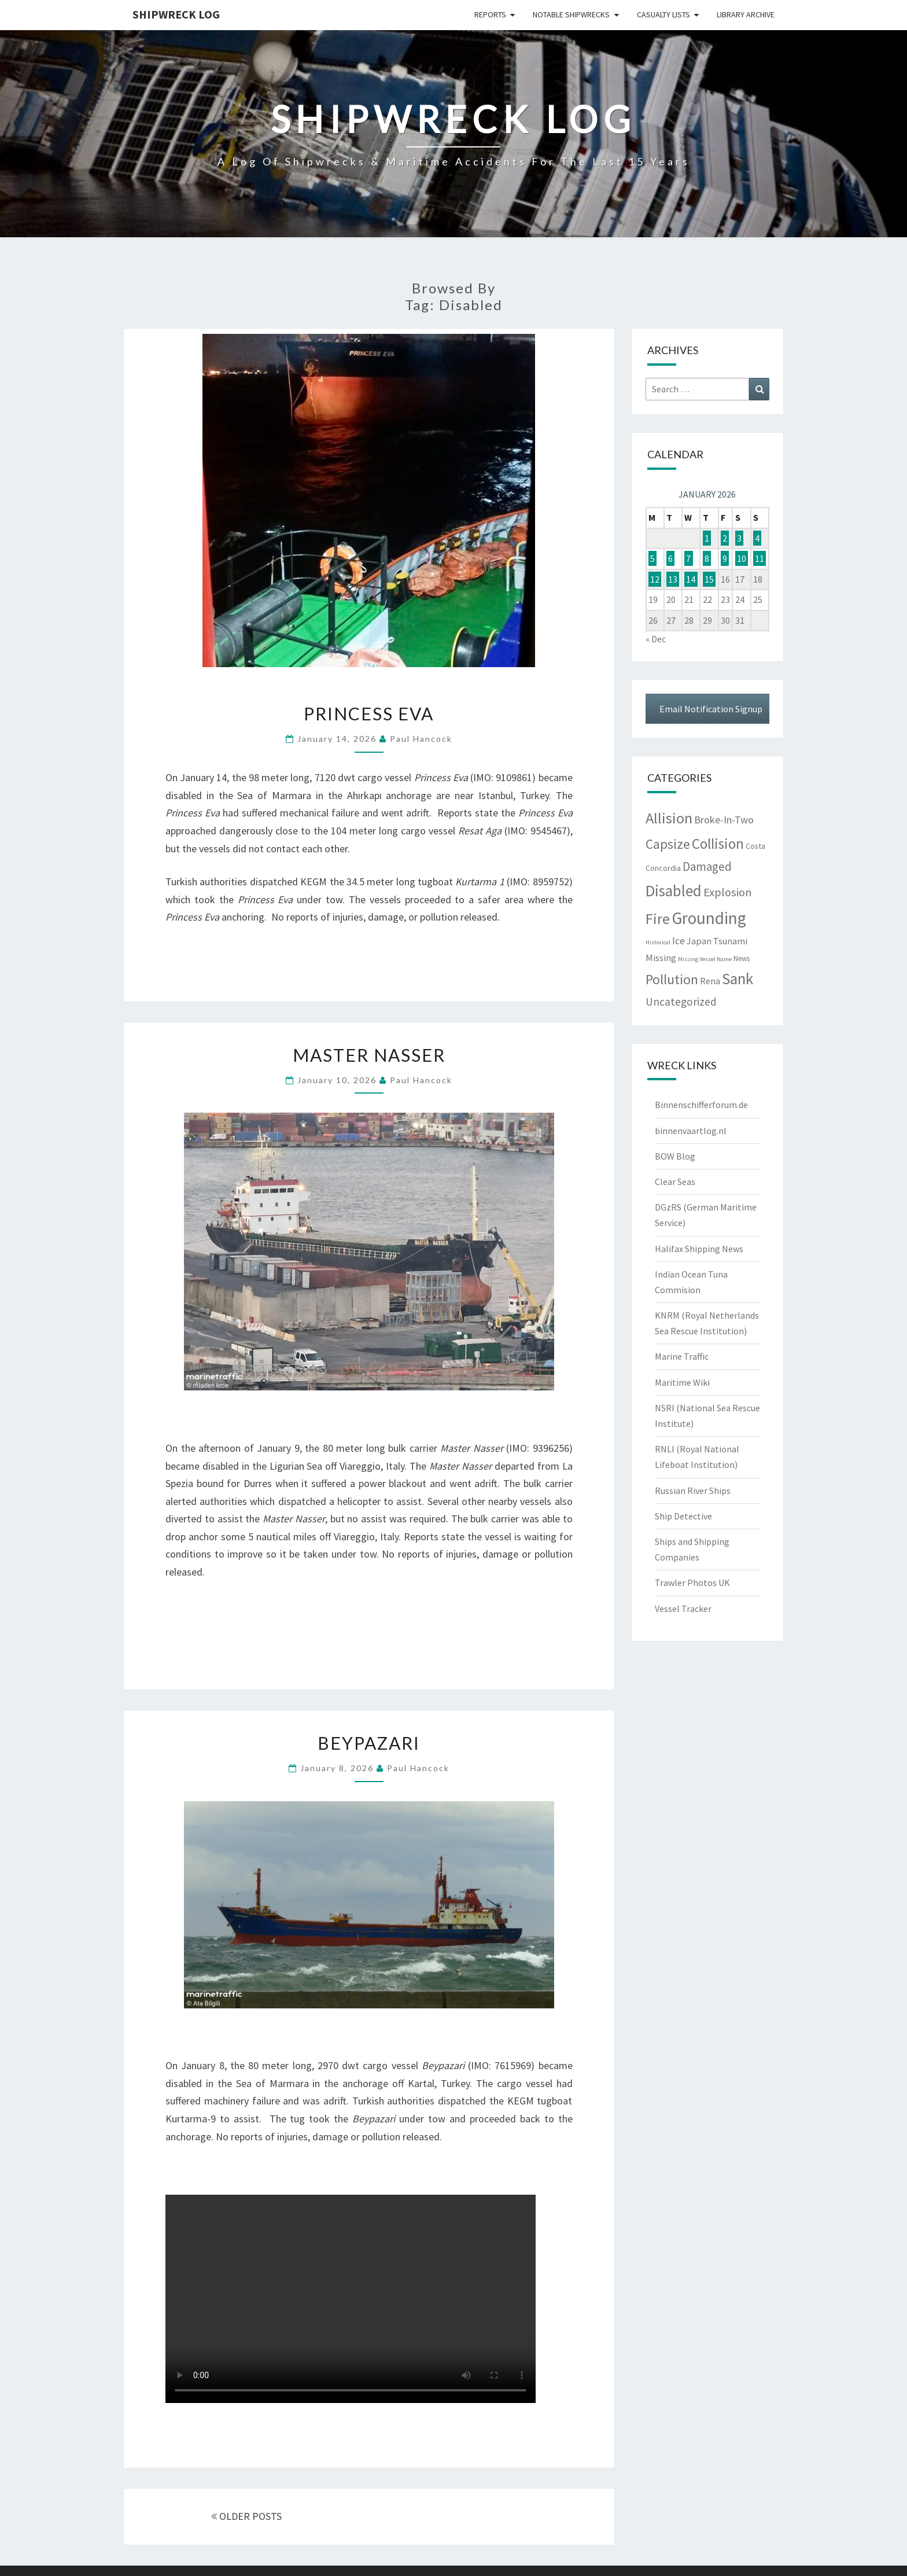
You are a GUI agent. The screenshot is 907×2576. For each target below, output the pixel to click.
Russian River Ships (693, 1490)
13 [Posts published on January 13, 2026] (672, 579)
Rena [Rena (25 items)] (710, 981)
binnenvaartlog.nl (691, 1130)
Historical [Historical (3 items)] (658, 942)
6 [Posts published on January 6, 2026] (670, 558)
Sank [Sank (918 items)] (737, 978)
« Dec (656, 639)
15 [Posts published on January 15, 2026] (709, 579)
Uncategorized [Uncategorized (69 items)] (681, 1002)
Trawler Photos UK (692, 1582)
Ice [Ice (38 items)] (678, 940)
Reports (490, 14)
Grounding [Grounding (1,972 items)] (709, 918)
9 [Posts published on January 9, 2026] (724, 558)
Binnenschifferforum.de (701, 1104)
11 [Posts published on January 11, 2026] (759, 558)
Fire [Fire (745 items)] (658, 918)
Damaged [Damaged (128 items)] (707, 866)
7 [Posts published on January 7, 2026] (688, 558)
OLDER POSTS (246, 2516)
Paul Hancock (421, 739)
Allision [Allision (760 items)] (669, 817)
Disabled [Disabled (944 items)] (674, 890)
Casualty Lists (663, 14)
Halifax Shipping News (699, 1248)
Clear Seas (675, 1181)
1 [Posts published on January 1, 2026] (707, 538)
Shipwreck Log (176, 14)
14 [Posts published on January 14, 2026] (690, 579)
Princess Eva (369, 713)
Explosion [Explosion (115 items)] (727, 892)
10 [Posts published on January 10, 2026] (741, 558)
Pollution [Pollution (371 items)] (672, 979)
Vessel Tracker (683, 1608)
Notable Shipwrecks (571, 14)
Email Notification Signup (710, 709)
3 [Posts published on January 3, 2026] (739, 538)
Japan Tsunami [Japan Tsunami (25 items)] (717, 941)
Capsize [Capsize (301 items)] (668, 844)
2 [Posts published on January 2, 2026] (724, 538)
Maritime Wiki (682, 1382)
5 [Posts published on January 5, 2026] (652, 558)
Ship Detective (683, 1516)
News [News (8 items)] (741, 958)
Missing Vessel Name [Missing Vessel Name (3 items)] (705, 959)
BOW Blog (675, 1156)
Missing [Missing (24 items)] (661, 957)
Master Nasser (369, 1054)
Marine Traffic (682, 1356)
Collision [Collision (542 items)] (718, 843)
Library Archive (746, 14)
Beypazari (369, 1742)
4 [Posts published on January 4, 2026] (757, 538)
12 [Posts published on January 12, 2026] (654, 579)
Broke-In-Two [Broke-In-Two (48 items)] (724, 819)
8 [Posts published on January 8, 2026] (707, 558)
